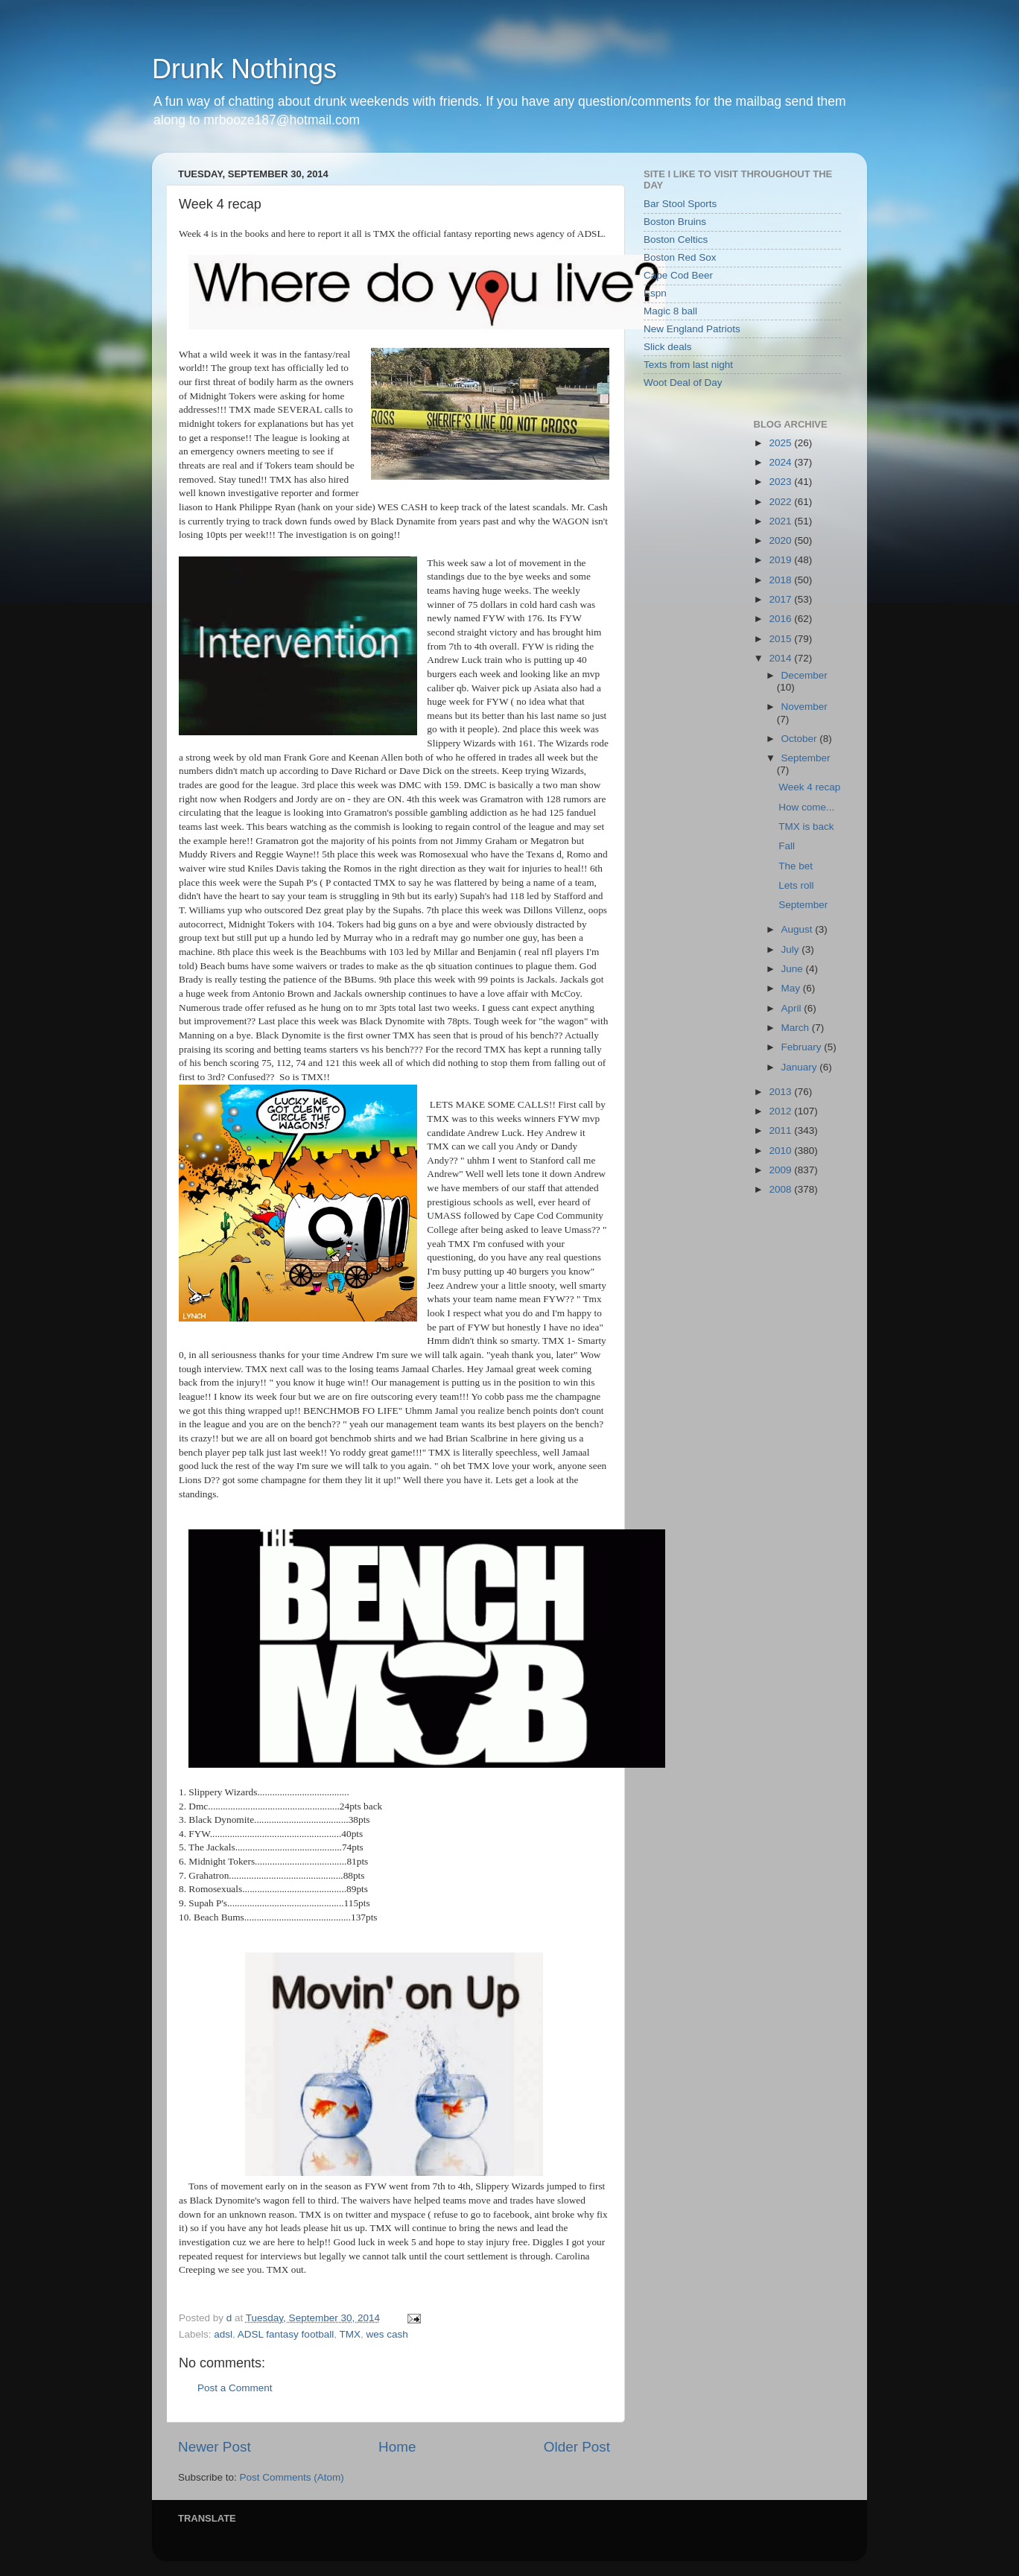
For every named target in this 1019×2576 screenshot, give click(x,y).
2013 (781, 1091)
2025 (781, 442)
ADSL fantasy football (286, 2334)
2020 (781, 540)
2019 (781, 559)
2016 (781, 618)
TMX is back (806, 826)
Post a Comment (235, 2387)
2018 (781, 580)
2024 (781, 462)
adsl (223, 2334)
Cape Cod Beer (678, 275)
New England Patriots (692, 328)
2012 (781, 1111)
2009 (781, 1170)
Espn (655, 293)
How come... (806, 807)
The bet (795, 866)
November (804, 706)
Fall (786, 845)
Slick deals (668, 346)
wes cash (386, 2334)
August (798, 929)
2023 (781, 481)
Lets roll (795, 885)
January (800, 1067)
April (792, 1008)
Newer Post (214, 2447)
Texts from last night (688, 364)
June (793, 968)
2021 (781, 521)
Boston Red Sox (680, 257)
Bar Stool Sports (680, 203)
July (791, 949)
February (803, 1047)
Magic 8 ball (670, 311)
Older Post (577, 2447)
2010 (781, 1150)
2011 (781, 1130)
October (800, 738)
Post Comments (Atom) (292, 2477)
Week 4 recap (809, 787)
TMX (350, 2334)
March (796, 1027)
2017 (781, 599)
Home (397, 2447)
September (806, 758)
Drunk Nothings (244, 69)
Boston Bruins (675, 221)
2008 (781, 1189)
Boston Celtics (676, 239)
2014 (781, 658)
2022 (781, 501)
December (804, 675)
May (792, 988)
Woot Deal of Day (683, 382)
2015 (781, 638)
